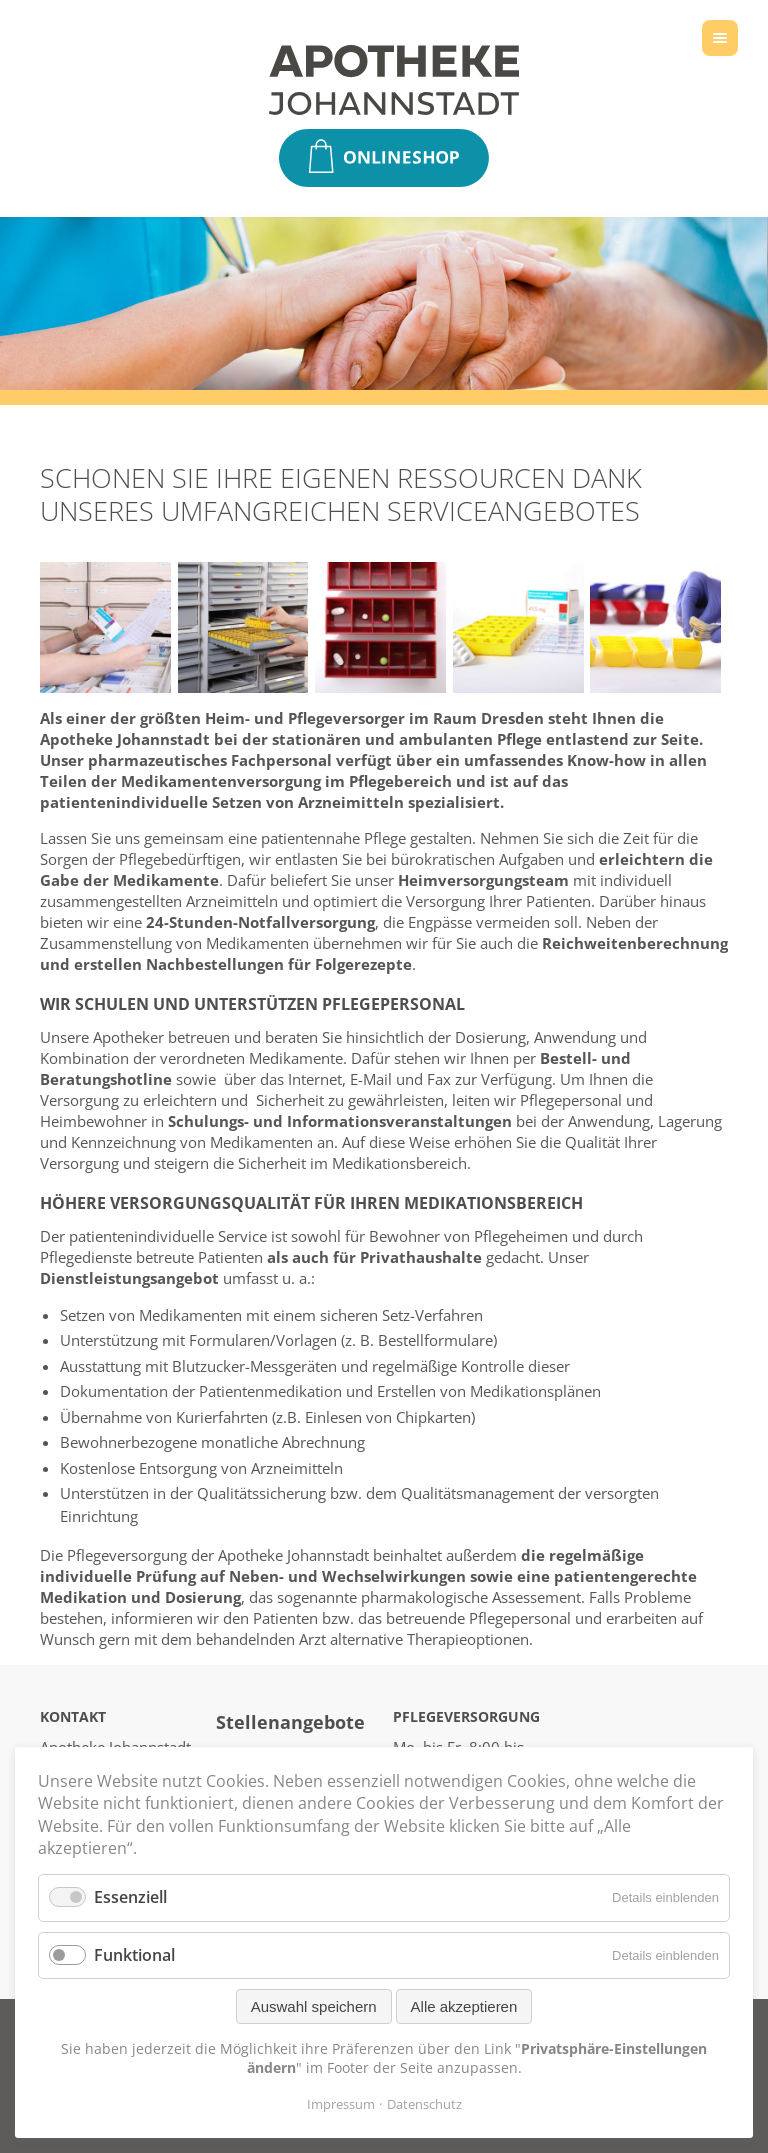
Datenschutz (424, 2104)
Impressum (341, 2104)
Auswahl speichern (314, 2006)
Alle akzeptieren (464, 2006)
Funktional (134, 1955)
